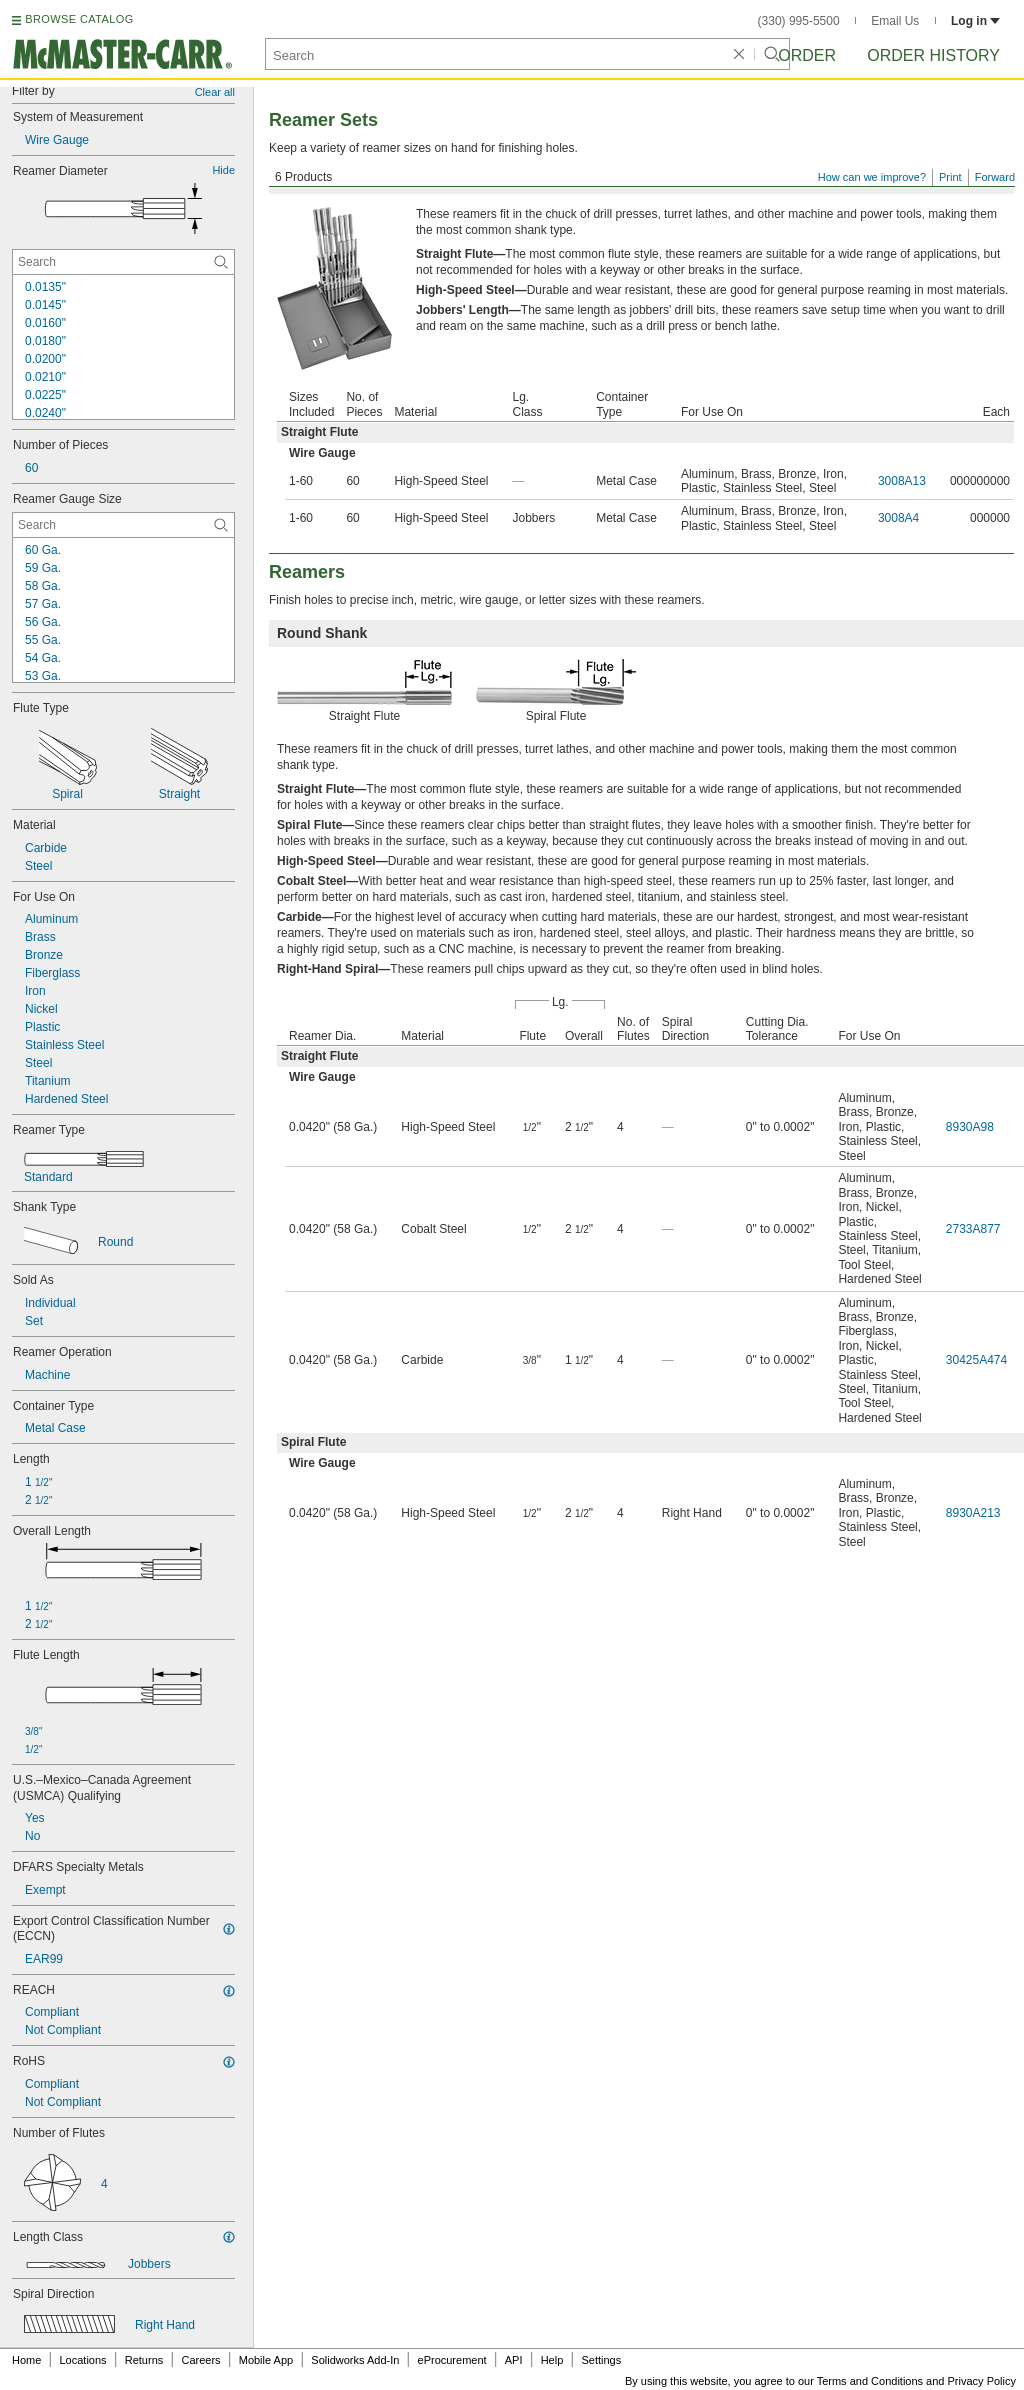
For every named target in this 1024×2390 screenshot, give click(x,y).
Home (26, 2360)
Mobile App (266, 2360)
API (514, 2360)
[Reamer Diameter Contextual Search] (123, 262)
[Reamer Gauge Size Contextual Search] (123, 525)
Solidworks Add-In (355, 2360)
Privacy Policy (982, 2381)
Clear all (215, 92)
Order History (933, 55)
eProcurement (452, 2360)
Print (950, 177)
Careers (200, 2360)
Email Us (895, 21)
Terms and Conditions (870, 2381)
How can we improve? (872, 177)
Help (552, 2360)
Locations (83, 2360)
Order (807, 55)
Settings (601, 2360)
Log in (975, 21)
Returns (144, 2360)
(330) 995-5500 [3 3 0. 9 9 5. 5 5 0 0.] (799, 21)
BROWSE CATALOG (79, 19)
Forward (995, 177)
